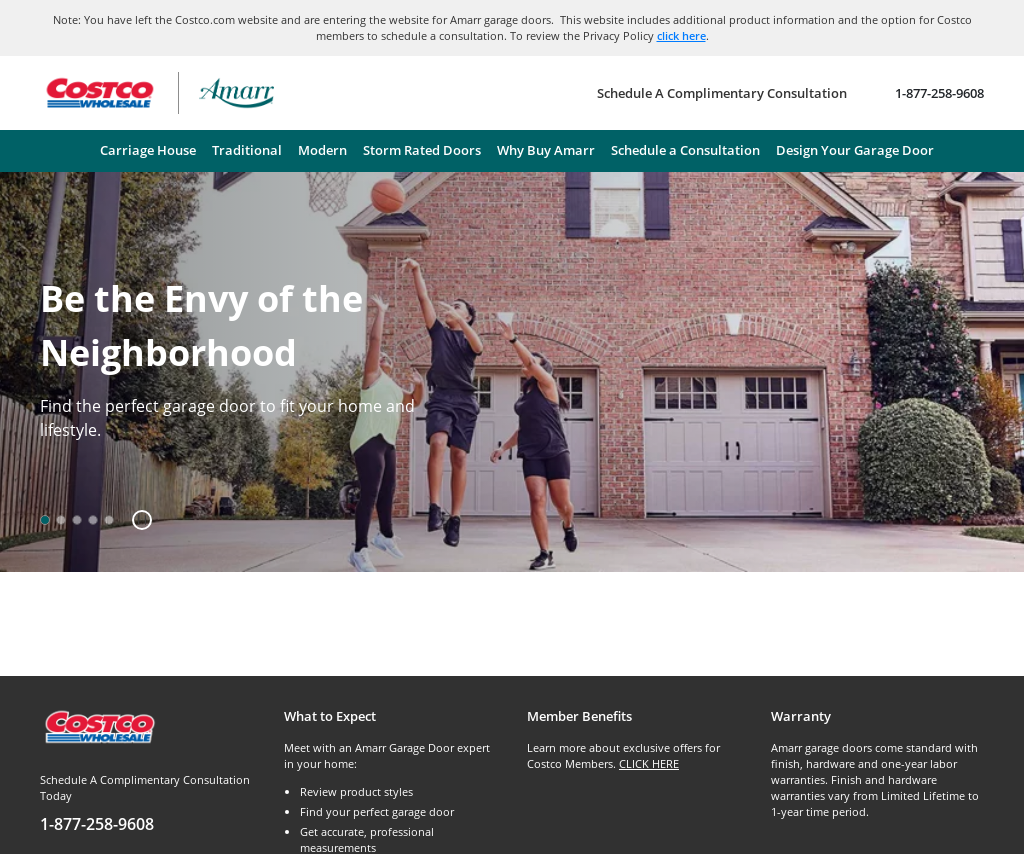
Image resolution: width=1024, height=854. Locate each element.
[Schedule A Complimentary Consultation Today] (147, 804)
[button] (134, 520)
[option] (45, 520)
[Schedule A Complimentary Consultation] (722, 93)
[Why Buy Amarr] (546, 151)
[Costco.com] (99, 725)
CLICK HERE (649, 763)
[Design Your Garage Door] (855, 151)
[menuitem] (148, 151)
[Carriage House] (148, 151)
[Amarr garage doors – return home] (236, 93)
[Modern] (322, 151)
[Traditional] (247, 151)
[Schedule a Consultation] (685, 151)
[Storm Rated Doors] (422, 151)
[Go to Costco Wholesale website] (99, 93)
